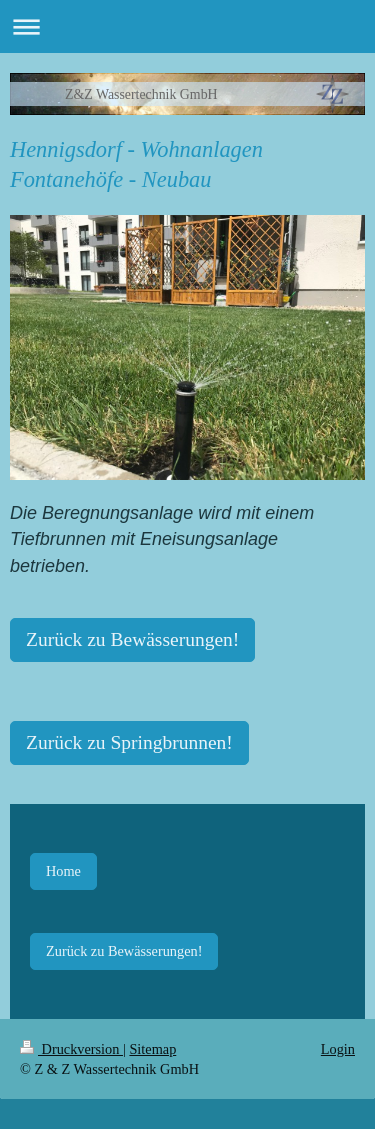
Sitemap (152, 1049)
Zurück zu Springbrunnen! (129, 742)
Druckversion (71, 1049)
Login (338, 1049)
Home (63, 871)
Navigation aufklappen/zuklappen (187, 26)
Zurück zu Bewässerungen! (132, 639)
